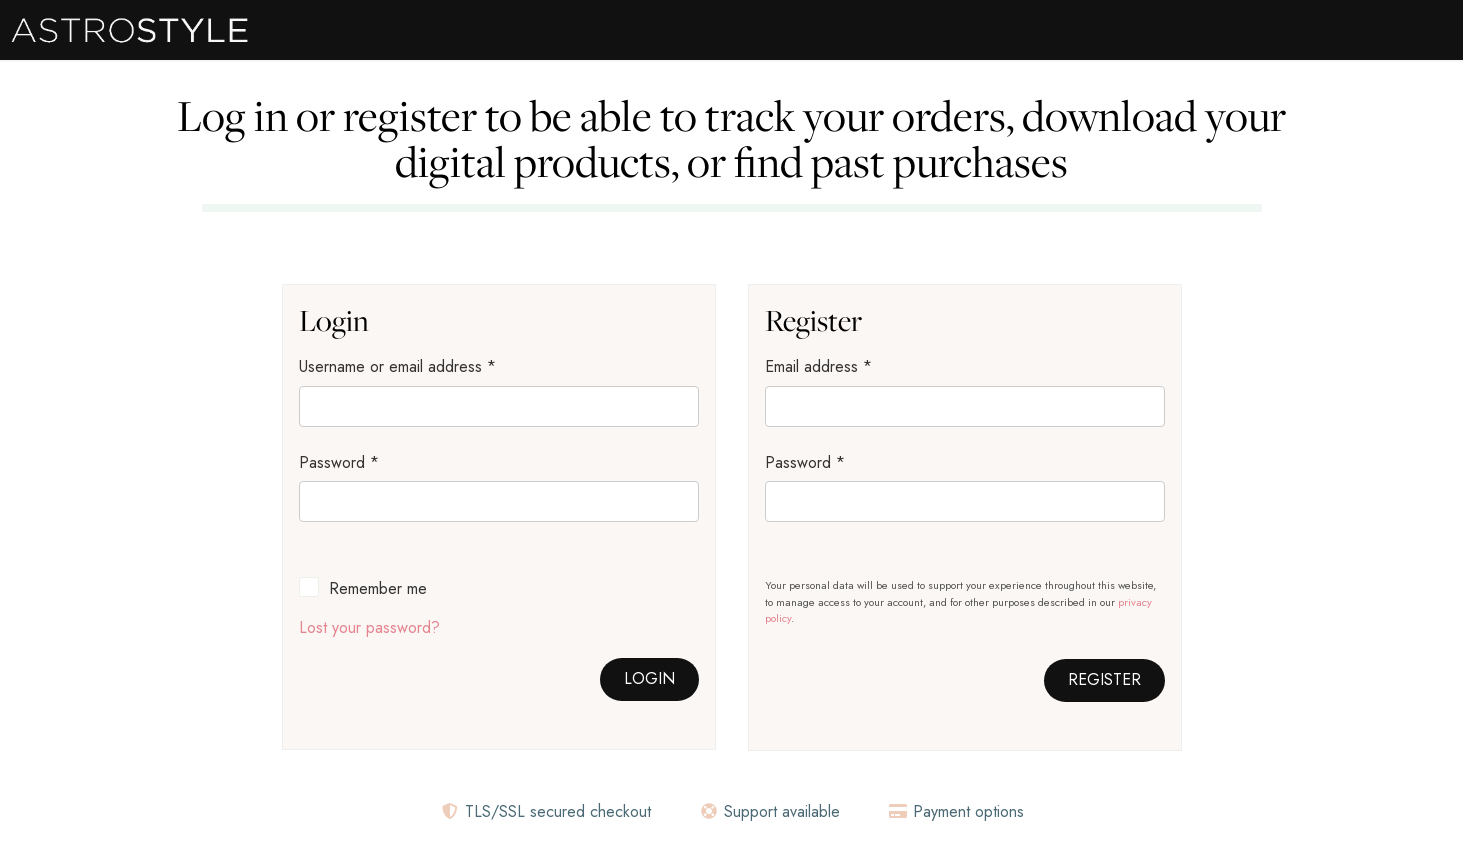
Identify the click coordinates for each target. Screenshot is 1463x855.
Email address (818, 366)
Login (649, 678)
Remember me (378, 588)
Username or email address (397, 366)
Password (339, 462)
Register (1104, 679)
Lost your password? (369, 627)
